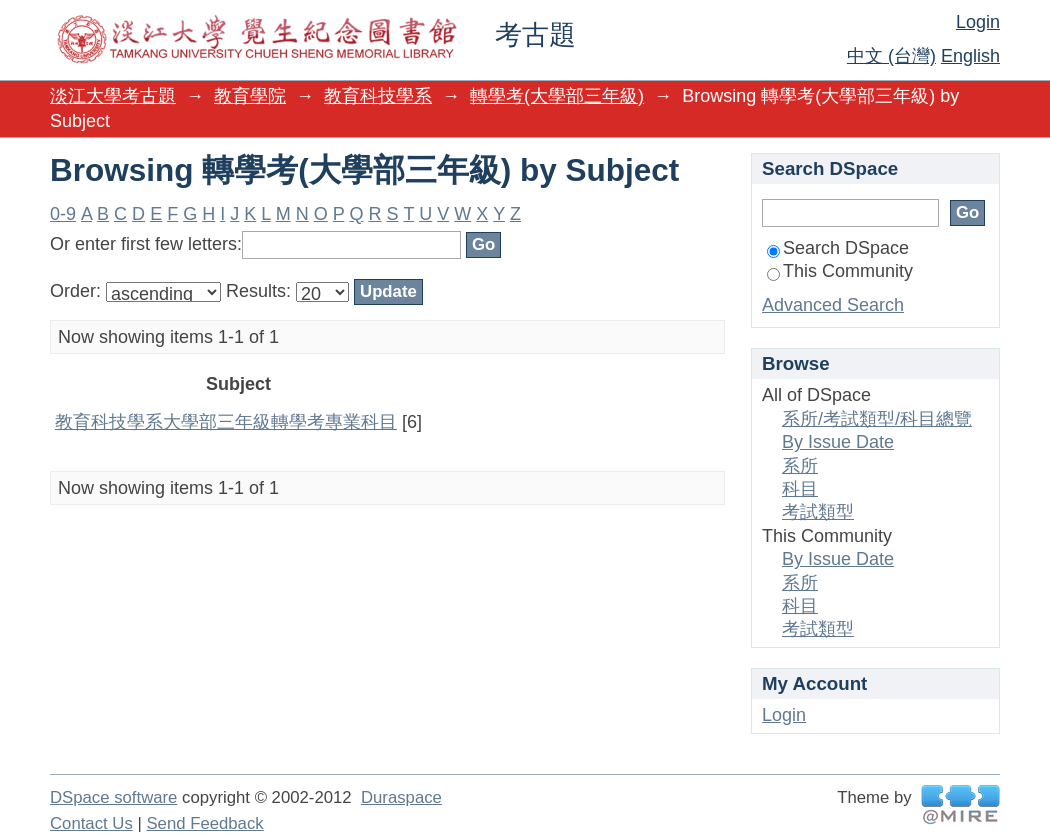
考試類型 (818, 512)
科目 (800, 489)
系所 (800, 466)
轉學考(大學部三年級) (557, 96)
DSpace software (113, 797)
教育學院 (250, 96)
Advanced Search (833, 305)
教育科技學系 (378, 96)
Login (978, 22)
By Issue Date (838, 442)
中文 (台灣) (891, 56)
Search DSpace (838, 248)
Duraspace (401, 797)
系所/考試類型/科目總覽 (877, 419)
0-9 (63, 214)
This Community (840, 271)
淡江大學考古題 (113, 96)
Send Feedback (204, 823)
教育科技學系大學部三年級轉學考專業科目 (226, 422)
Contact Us (91, 823)
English (970, 56)
